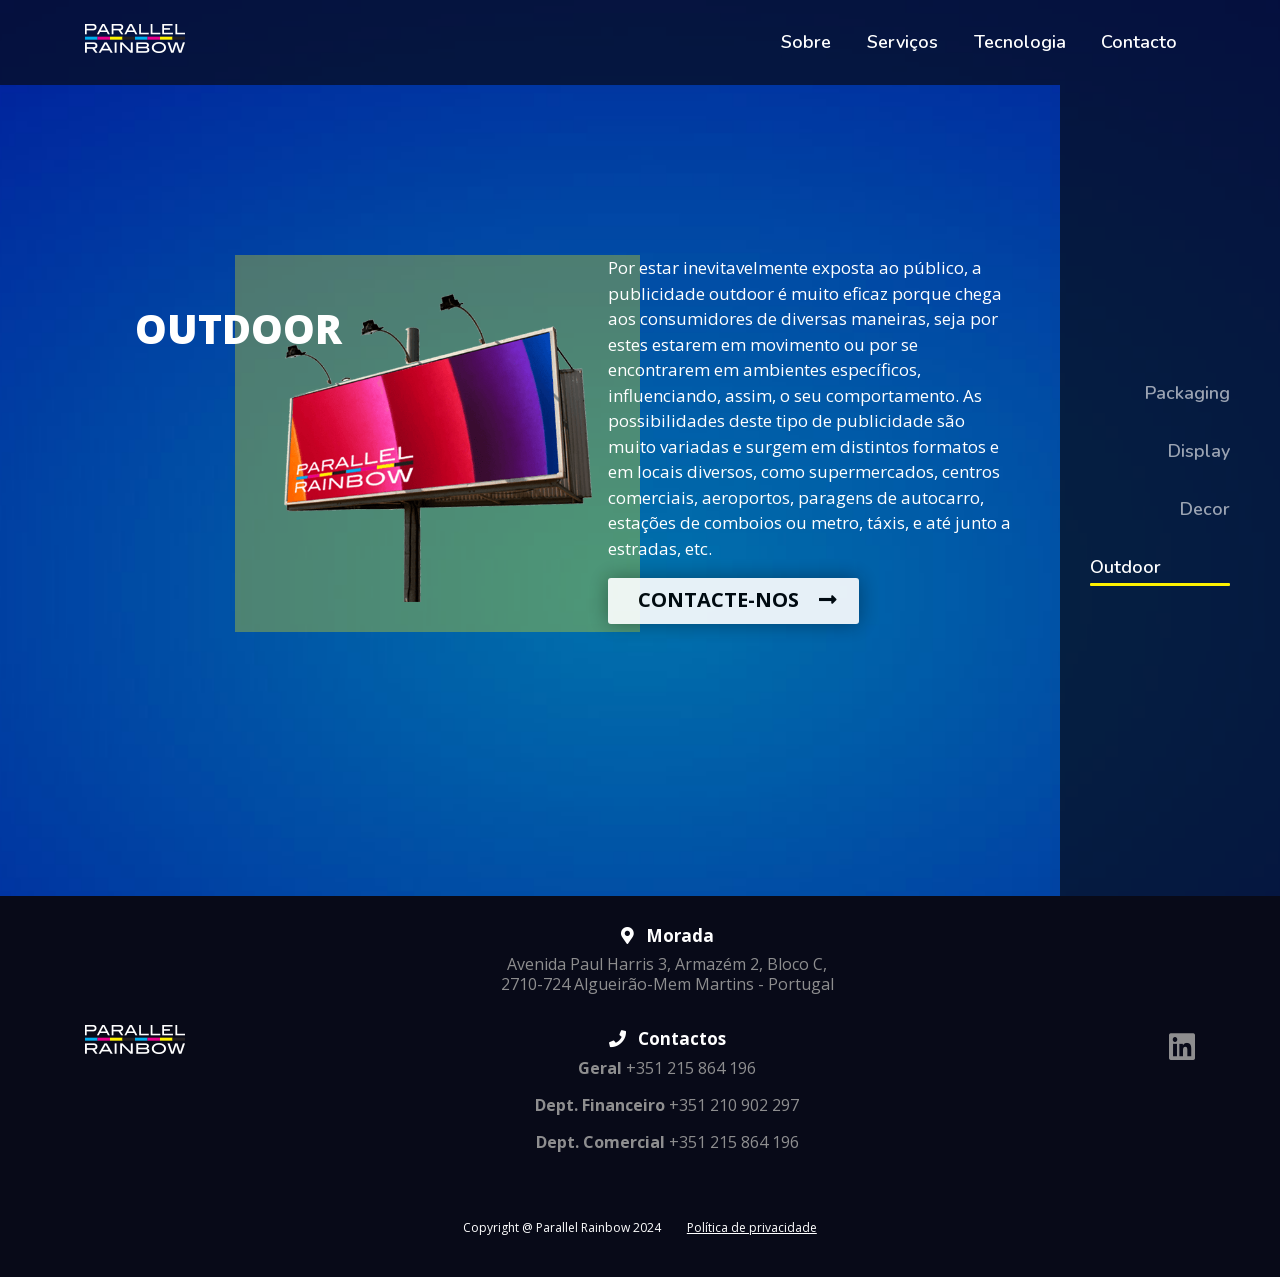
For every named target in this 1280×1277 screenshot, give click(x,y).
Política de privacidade (752, 1227)
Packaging (1187, 393)
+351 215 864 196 (667, 1068)
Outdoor (1125, 567)
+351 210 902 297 (667, 1105)
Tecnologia (1020, 42)
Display (1199, 451)
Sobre (806, 42)
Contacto (1139, 42)
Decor (1205, 509)
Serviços (902, 42)
